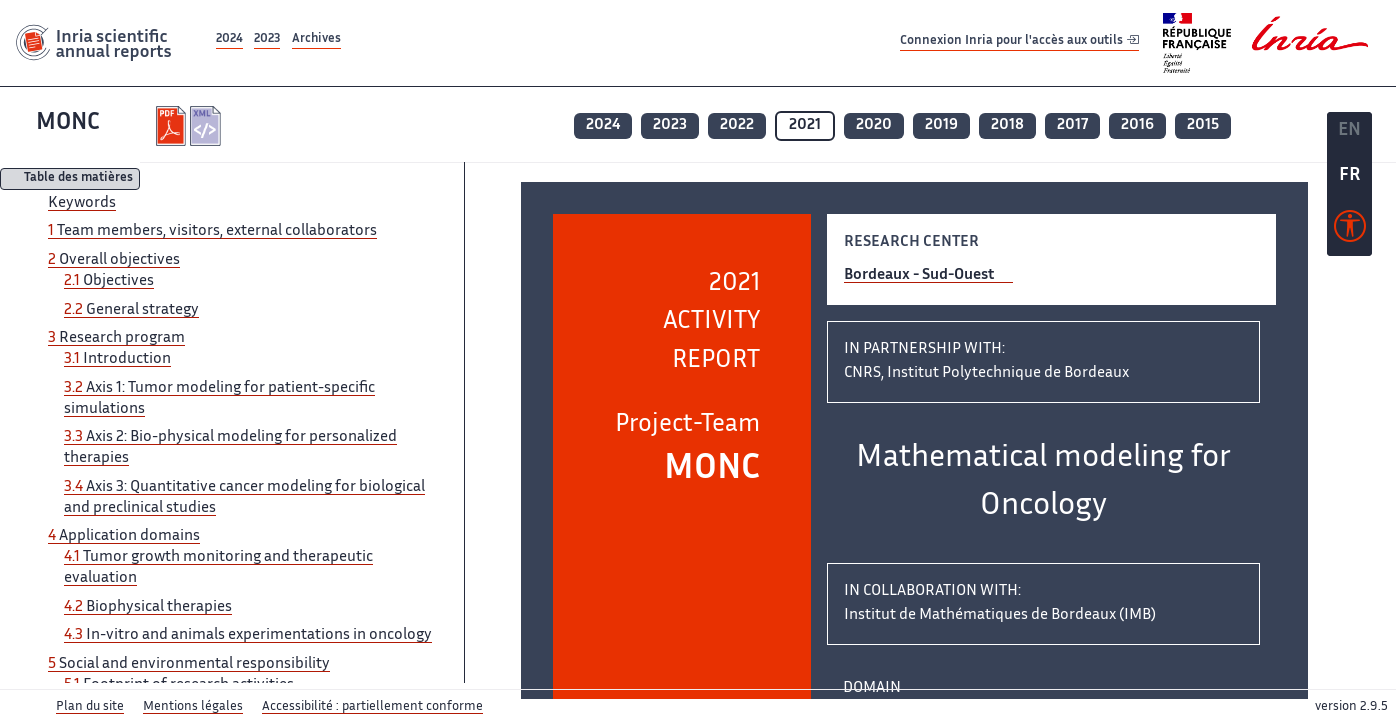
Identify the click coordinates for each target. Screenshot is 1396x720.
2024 (229, 39)
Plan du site (90, 707)
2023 (267, 39)
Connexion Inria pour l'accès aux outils (1019, 42)
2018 (1007, 125)
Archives (316, 39)
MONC (68, 123)
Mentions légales (193, 707)
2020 (874, 125)
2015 (1203, 125)
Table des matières (78, 179)
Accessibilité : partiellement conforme (372, 707)
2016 (1137, 125)
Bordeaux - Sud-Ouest (919, 275)
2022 (737, 125)
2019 (941, 125)
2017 (1072, 125)
